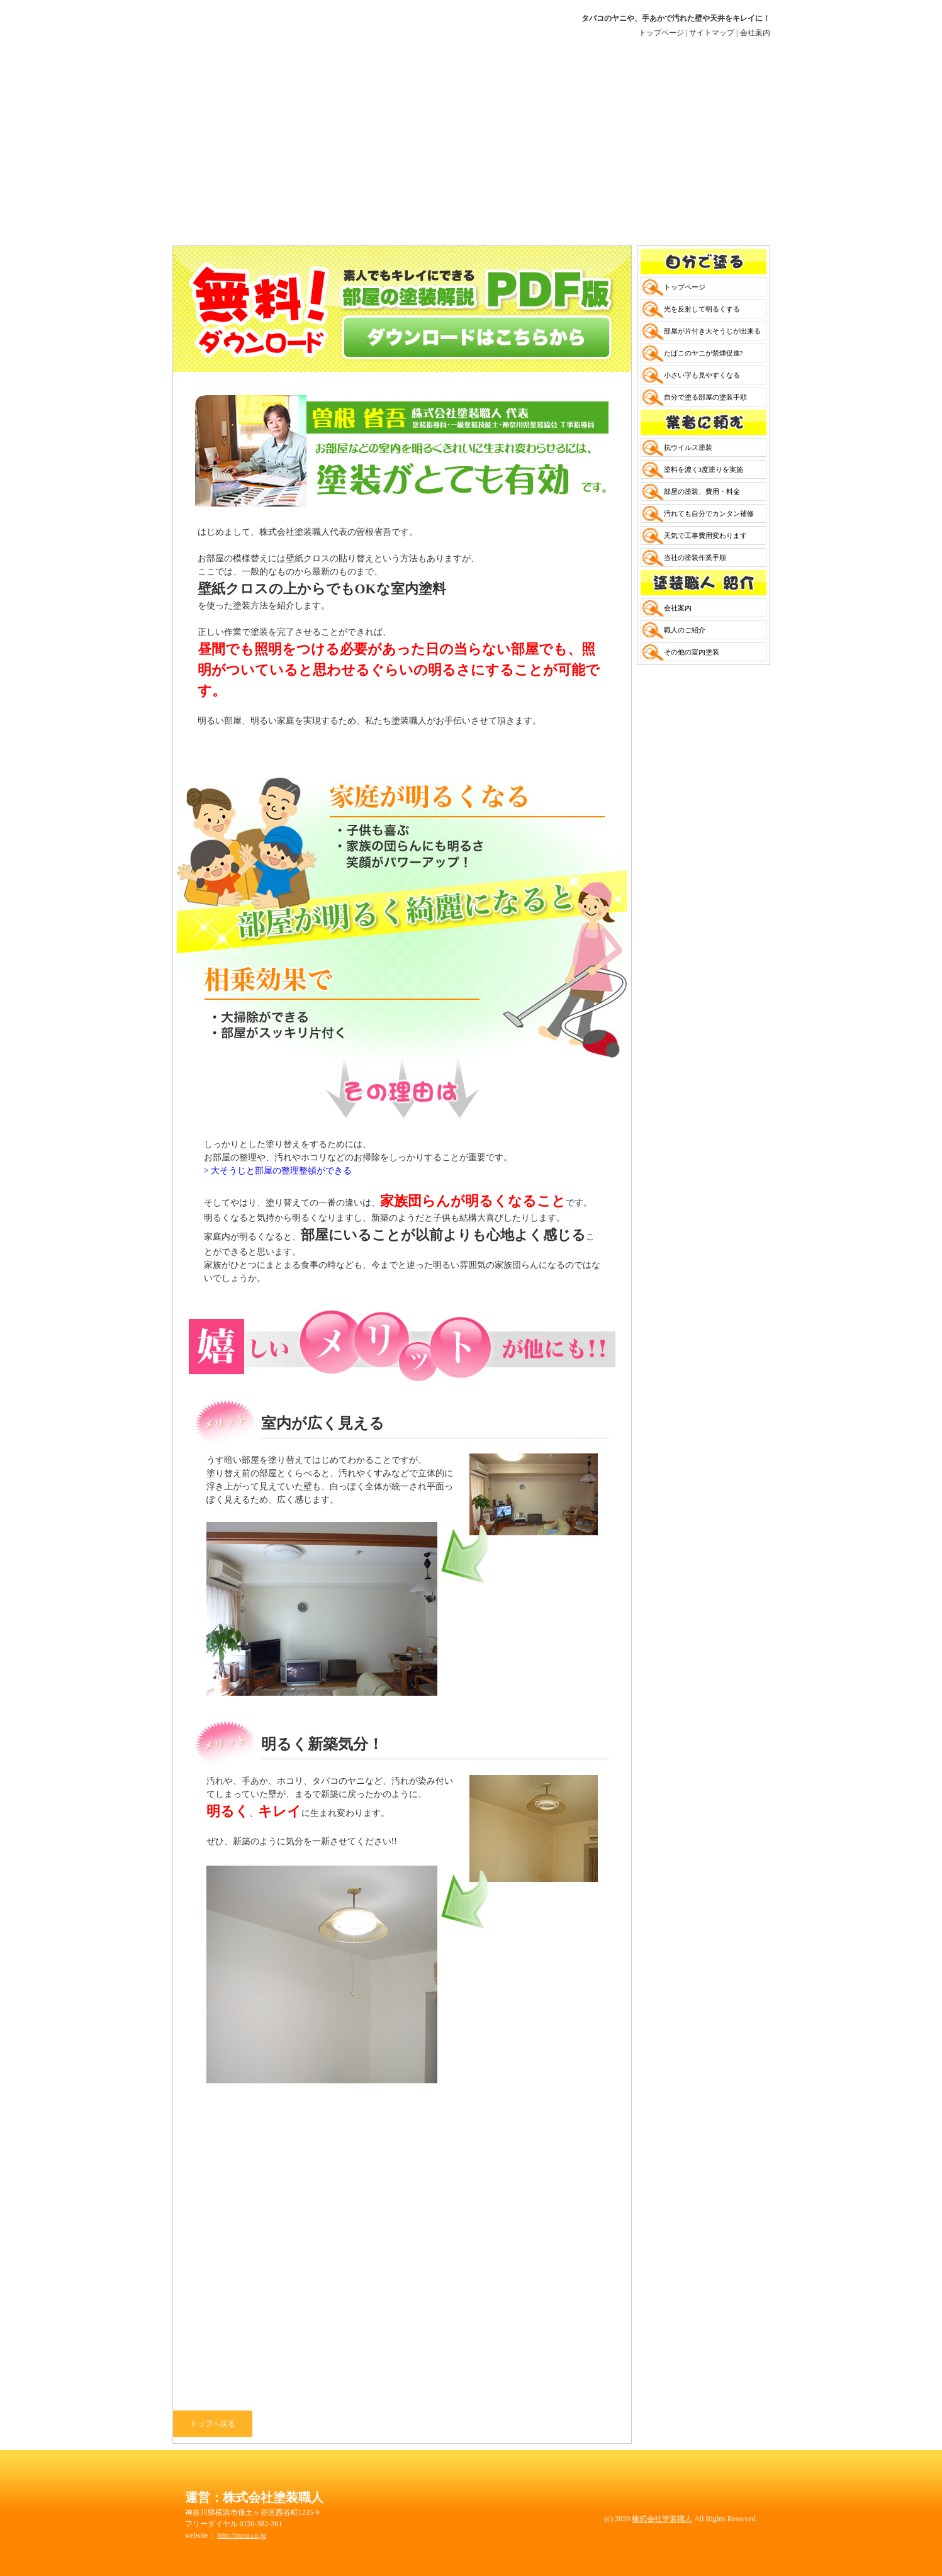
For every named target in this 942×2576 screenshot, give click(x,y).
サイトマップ (711, 32)
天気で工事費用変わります (705, 535)
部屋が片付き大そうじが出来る (712, 331)
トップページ (661, 32)
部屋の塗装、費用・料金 (702, 491)
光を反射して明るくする (702, 309)
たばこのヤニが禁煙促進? (703, 353)
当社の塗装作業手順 (695, 557)
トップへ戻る (212, 2423)
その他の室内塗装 (691, 652)
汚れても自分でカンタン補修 (709, 513)
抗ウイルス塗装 (688, 447)
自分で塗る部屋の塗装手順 (705, 397)
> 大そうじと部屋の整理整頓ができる (278, 1170)
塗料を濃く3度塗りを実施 (704, 469)
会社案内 (755, 32)
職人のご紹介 (684, 630)
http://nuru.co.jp (241, 2535)
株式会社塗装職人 (662, 2518)
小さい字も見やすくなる (702, 375)
